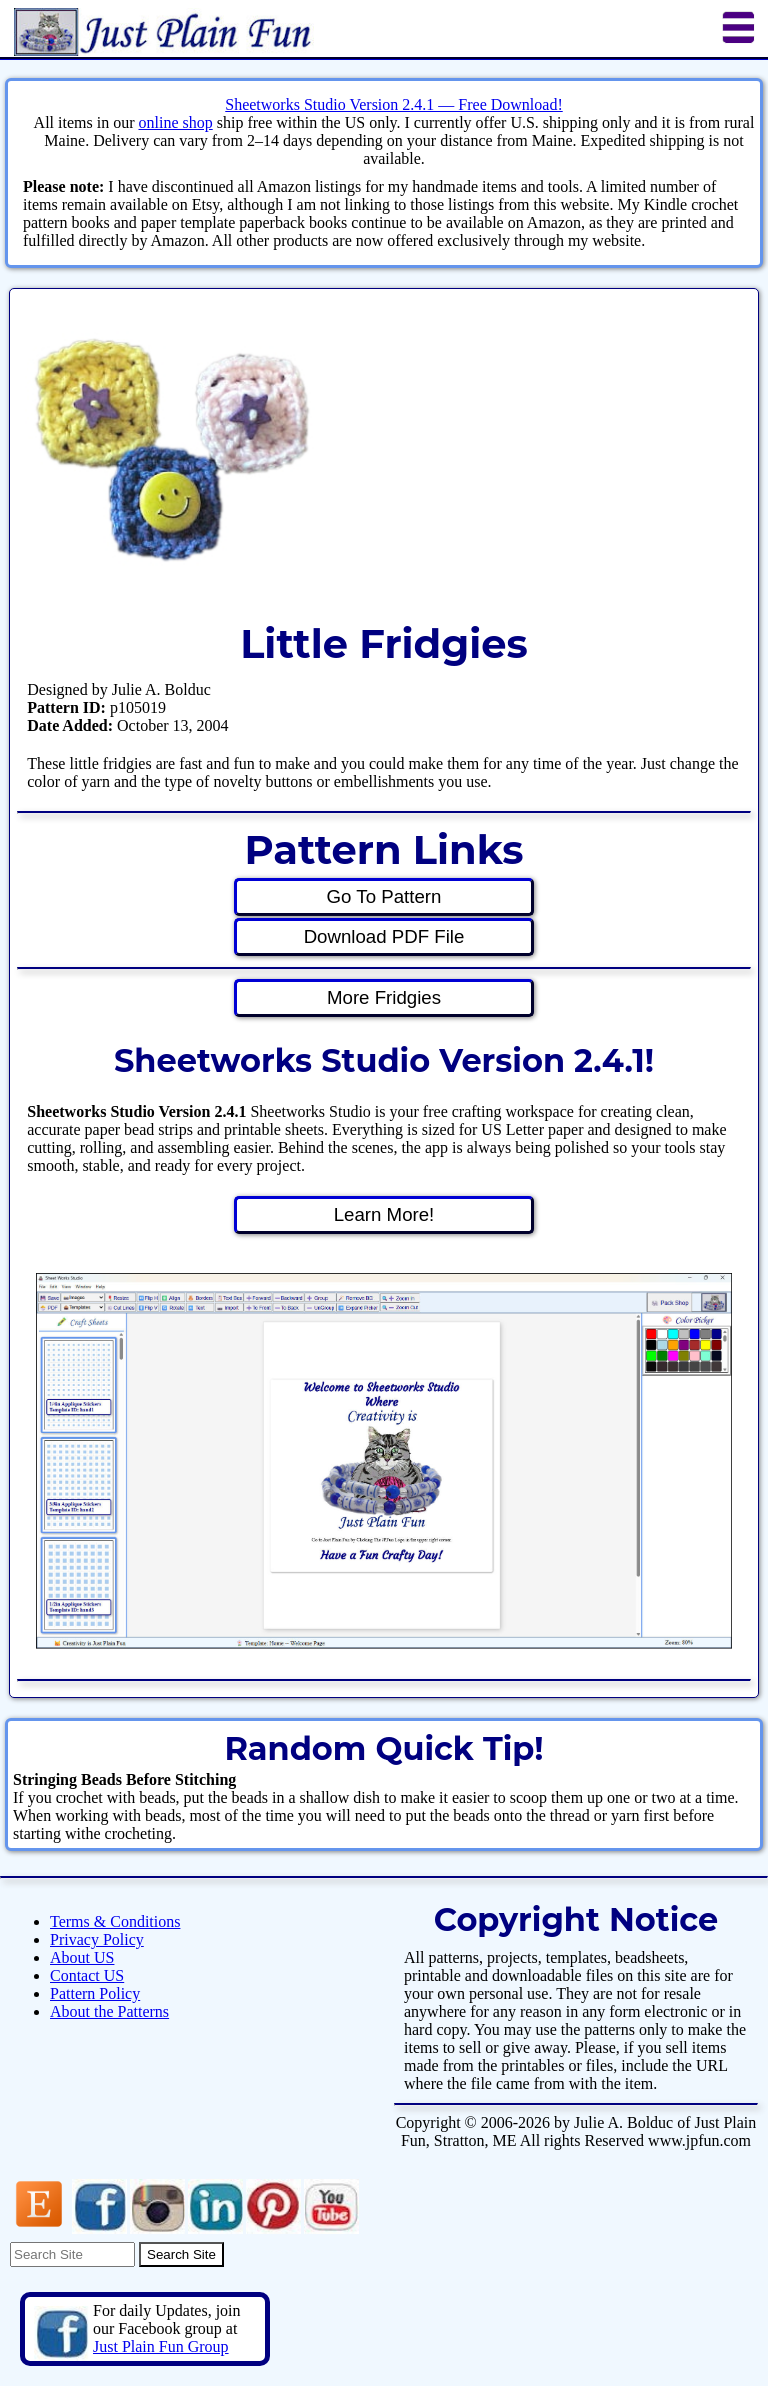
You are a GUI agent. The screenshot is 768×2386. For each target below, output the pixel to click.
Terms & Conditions (115, 1921)
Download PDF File (384, 936)
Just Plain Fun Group (161, 2346)
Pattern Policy (95, 1993)
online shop (175, 122)
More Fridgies (384, 997)
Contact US (87, 1975)
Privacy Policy (97, 1939)
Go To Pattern (384, 896)
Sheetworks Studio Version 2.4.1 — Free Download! (393, 104)
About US (82, 1957)
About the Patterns (109, 2011)
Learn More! (384, 1214)
